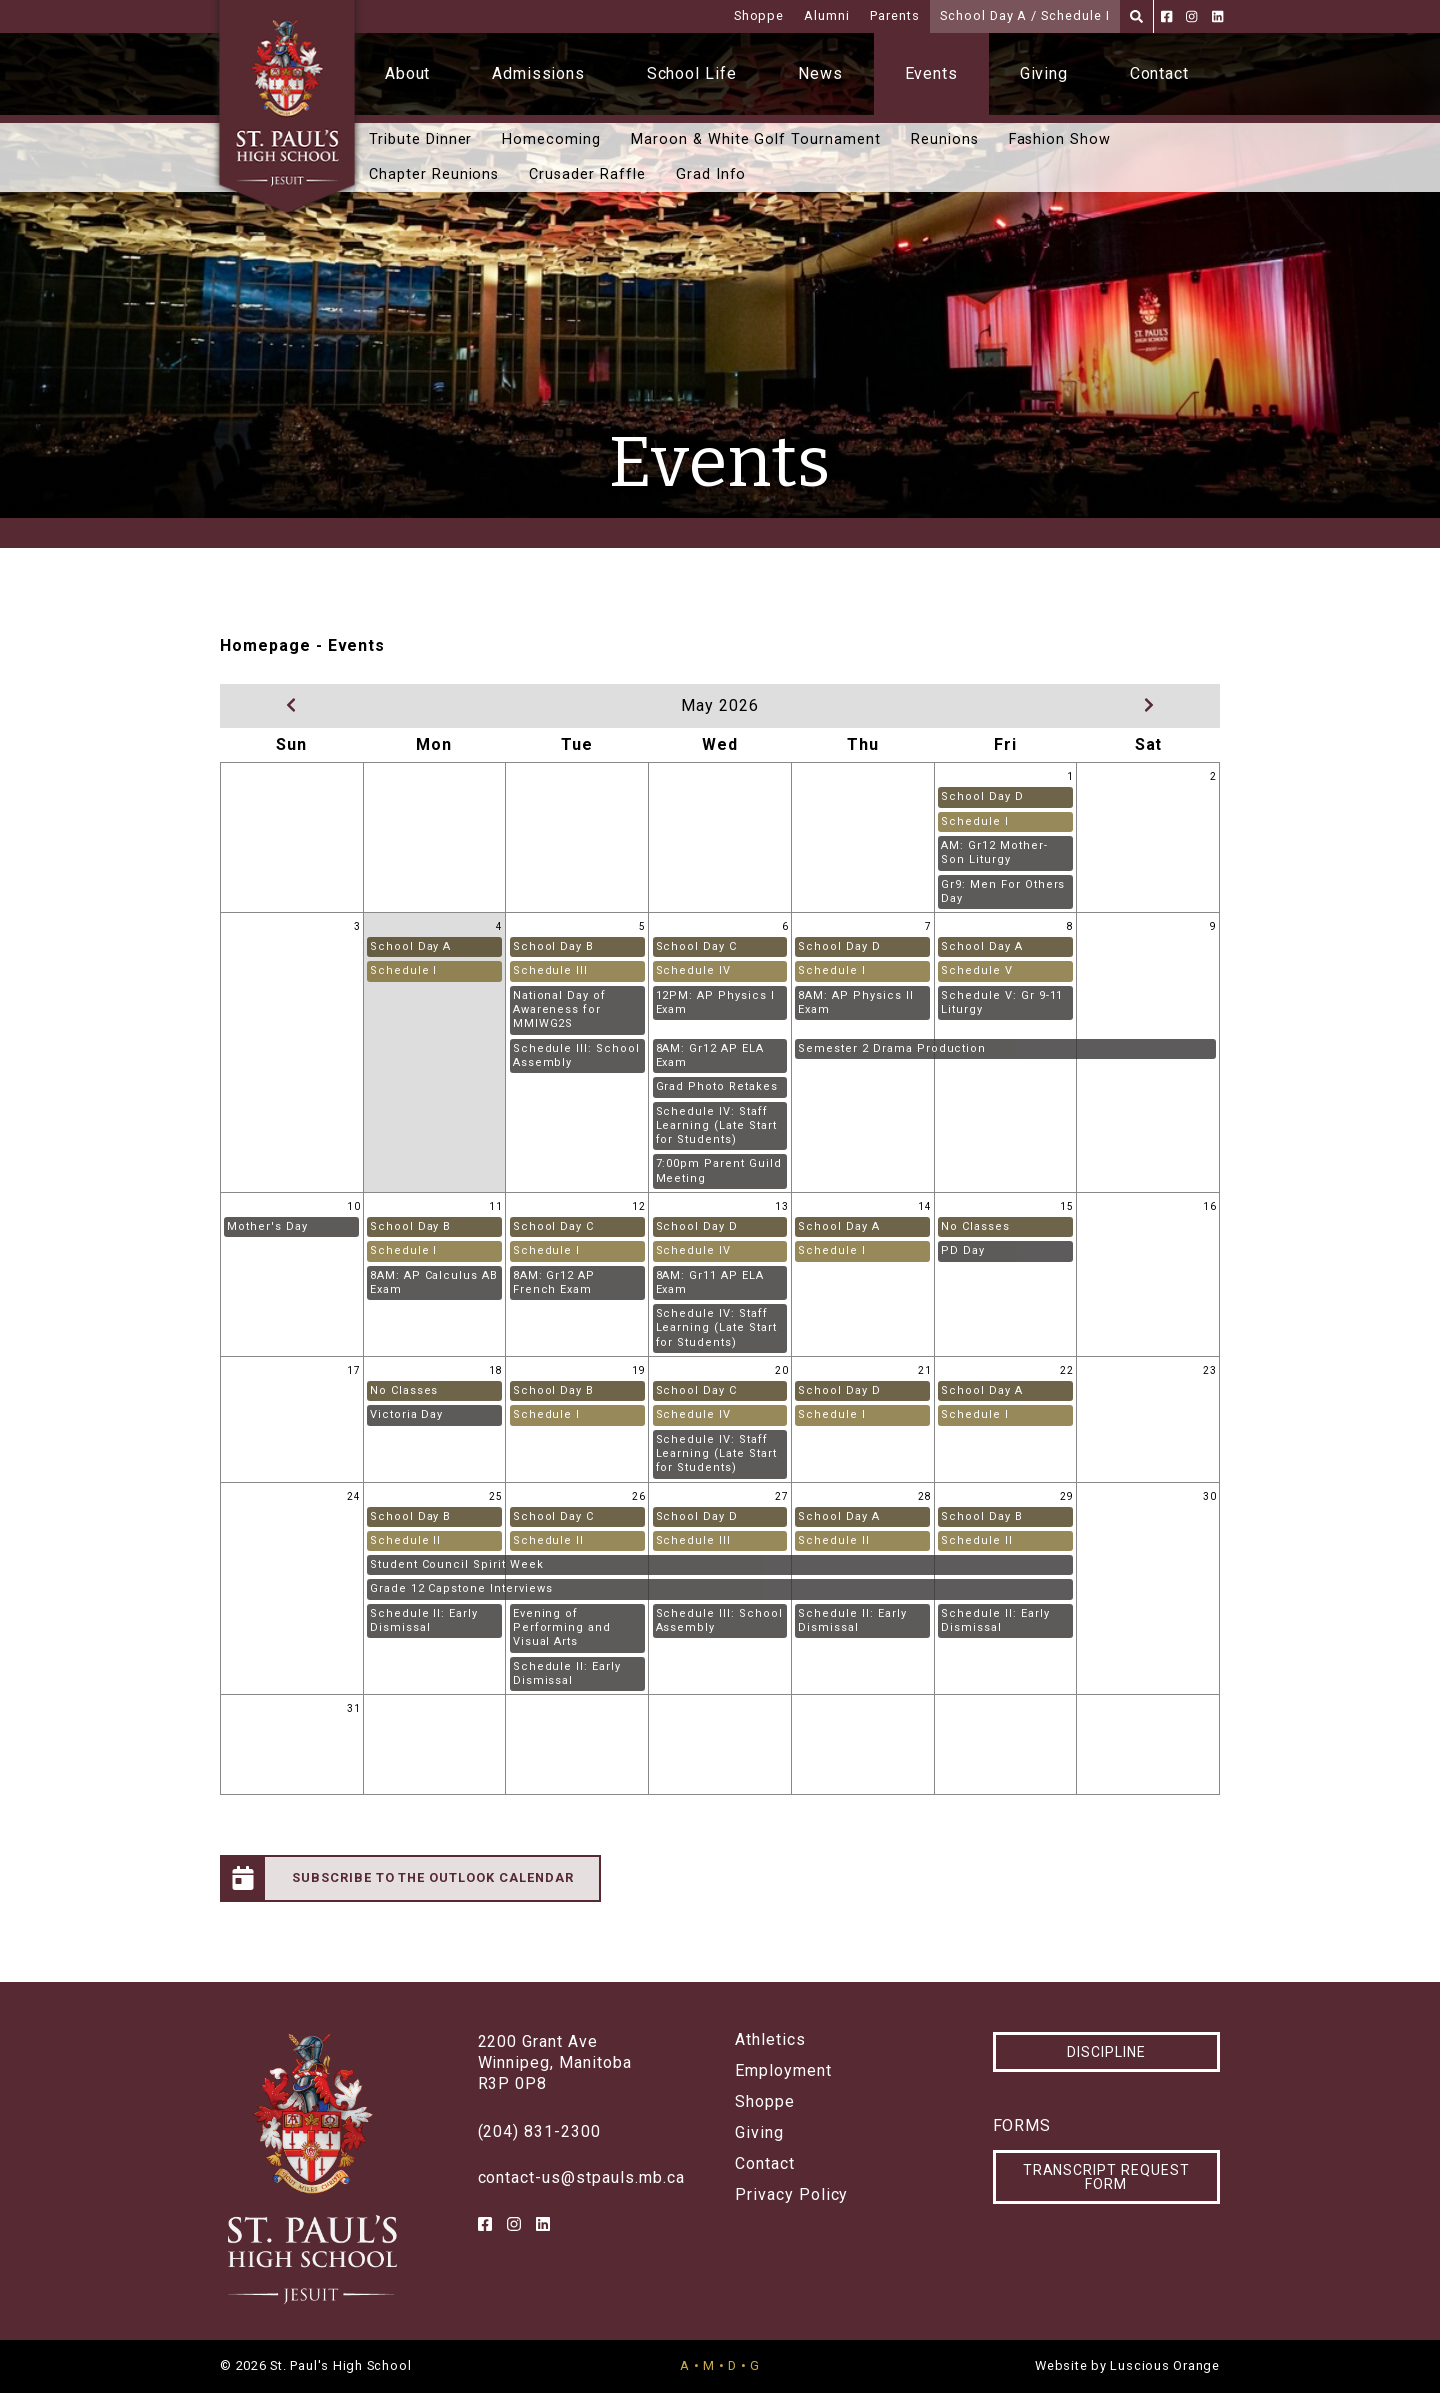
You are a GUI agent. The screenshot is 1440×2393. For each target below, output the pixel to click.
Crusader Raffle (587, 174)
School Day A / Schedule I (1025, 15)
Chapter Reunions (434, 174)
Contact (1160, 73)
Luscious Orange (1165, 2365)
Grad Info (711, 174)
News (820, 73)
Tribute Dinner (420, 139)
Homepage (265, 645)
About (408, 73)
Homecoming (551, 139)
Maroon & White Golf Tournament (756, 139)
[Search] (1136, 16)
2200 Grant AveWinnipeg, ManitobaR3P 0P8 (555, 2062)
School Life (692, 73)
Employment (783, 2071)
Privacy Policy (791, 2195)
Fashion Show (1060, 139)
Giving (1044, 73)
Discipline (1106, 2052)
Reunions (945, 139)
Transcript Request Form (1106, 2177)
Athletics (770, 2040)
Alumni (827, 15)
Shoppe (759, 15)
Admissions (539, 73)
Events (932, 73)
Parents (895, 15)
